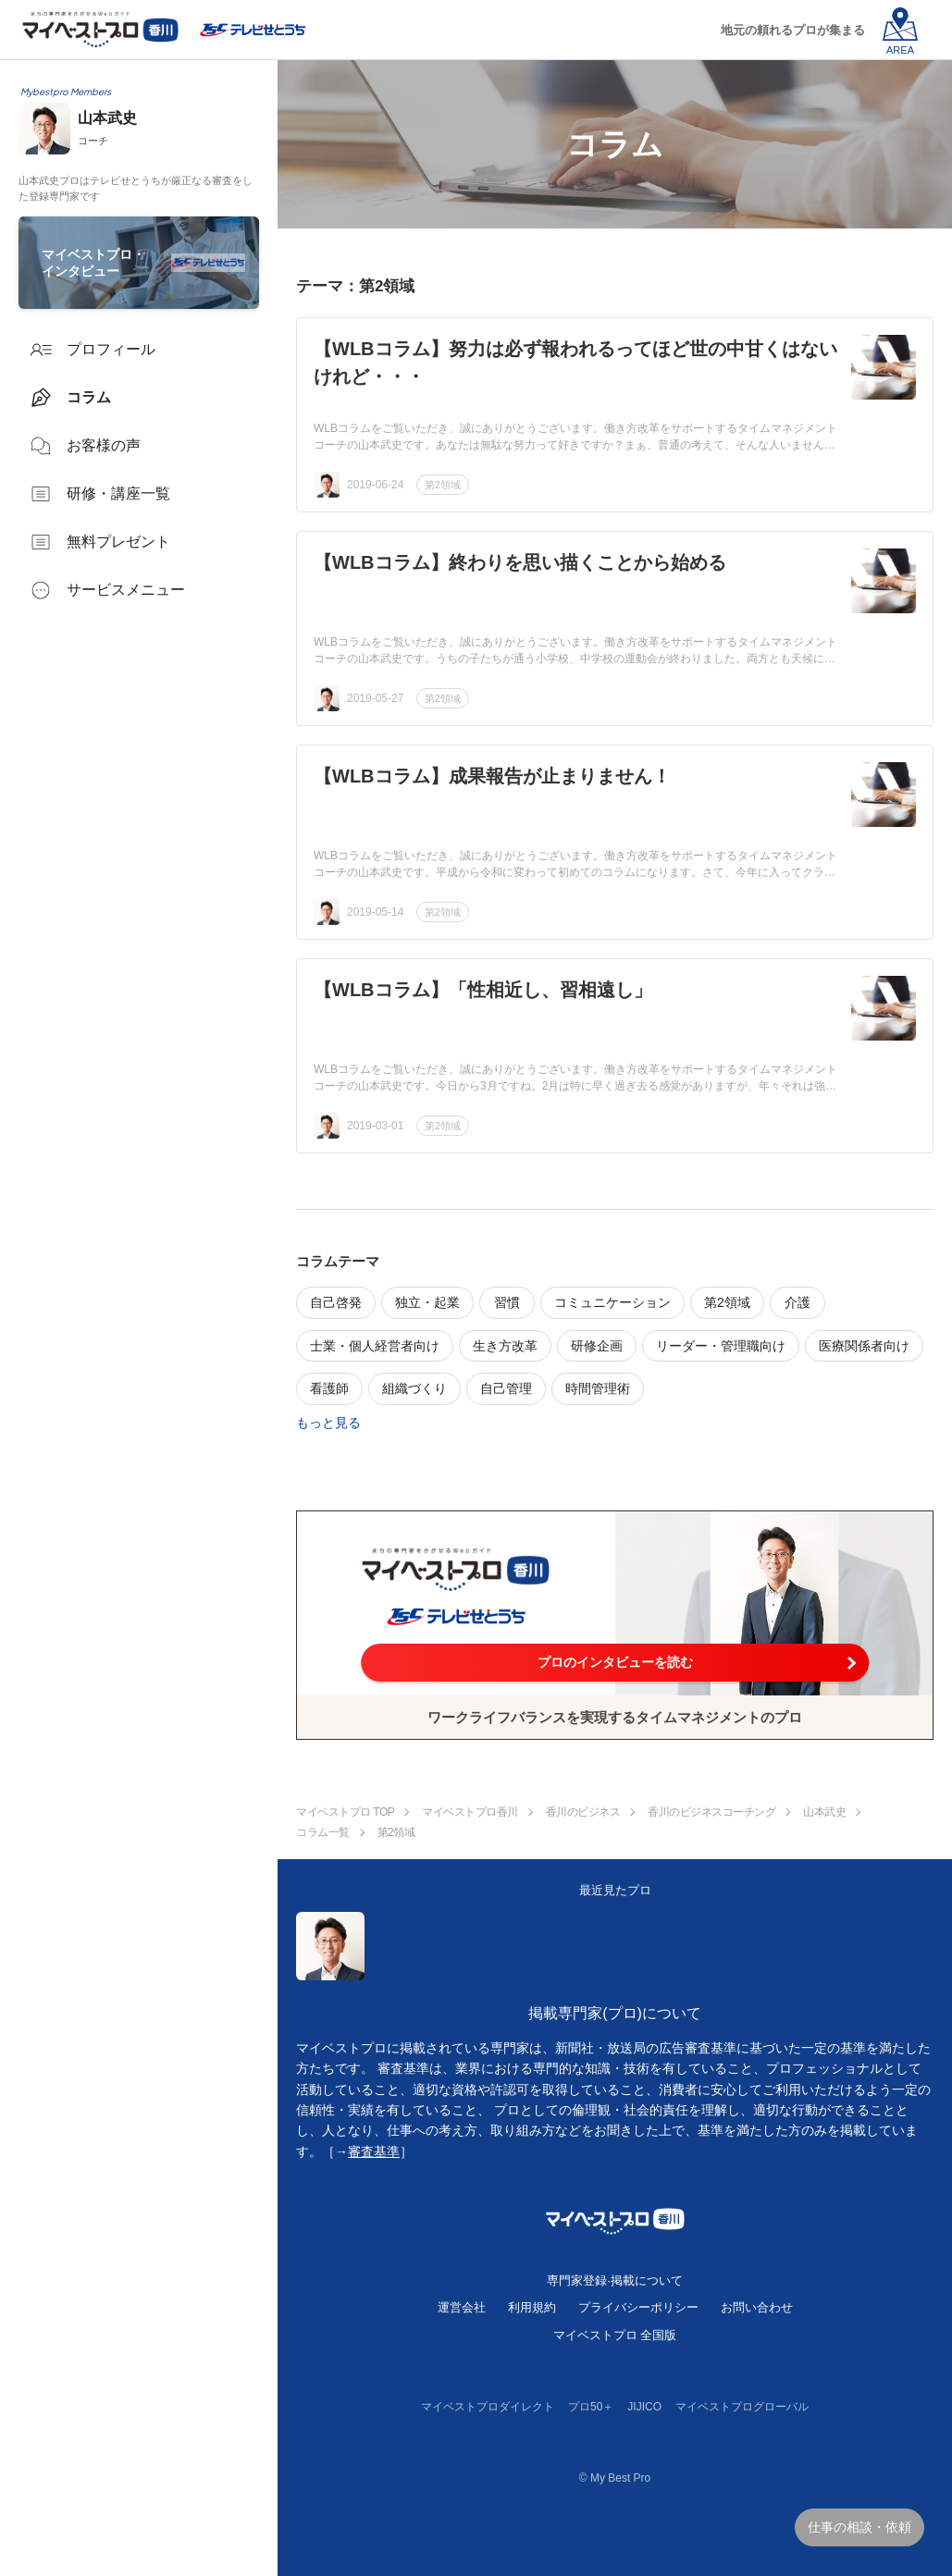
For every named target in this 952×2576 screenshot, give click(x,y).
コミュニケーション (612, 1302)
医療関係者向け (864, 1345)
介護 (797, 1302)
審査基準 (374, 2151)
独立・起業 (427, 1302)
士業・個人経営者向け (374, 1345)
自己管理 (506, 1388)
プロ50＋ (590, 2406)
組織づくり (414, 1388)
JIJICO (644, 2406)
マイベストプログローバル (742, 2406)
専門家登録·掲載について (615, 2280)
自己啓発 (336, 1302)
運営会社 (462, 2307)
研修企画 (597, 1345)
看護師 (329, 1388)
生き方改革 (505, 1345)
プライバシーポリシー (638, 2307)
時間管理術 (597, 1388)
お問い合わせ (757, 2307)
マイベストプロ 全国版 (615, 2335)
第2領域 (443, 484)
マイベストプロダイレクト (487, 2406)
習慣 (507, 1302)
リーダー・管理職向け (720, 1345)
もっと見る (328, 1422)
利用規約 (532, 2307)
